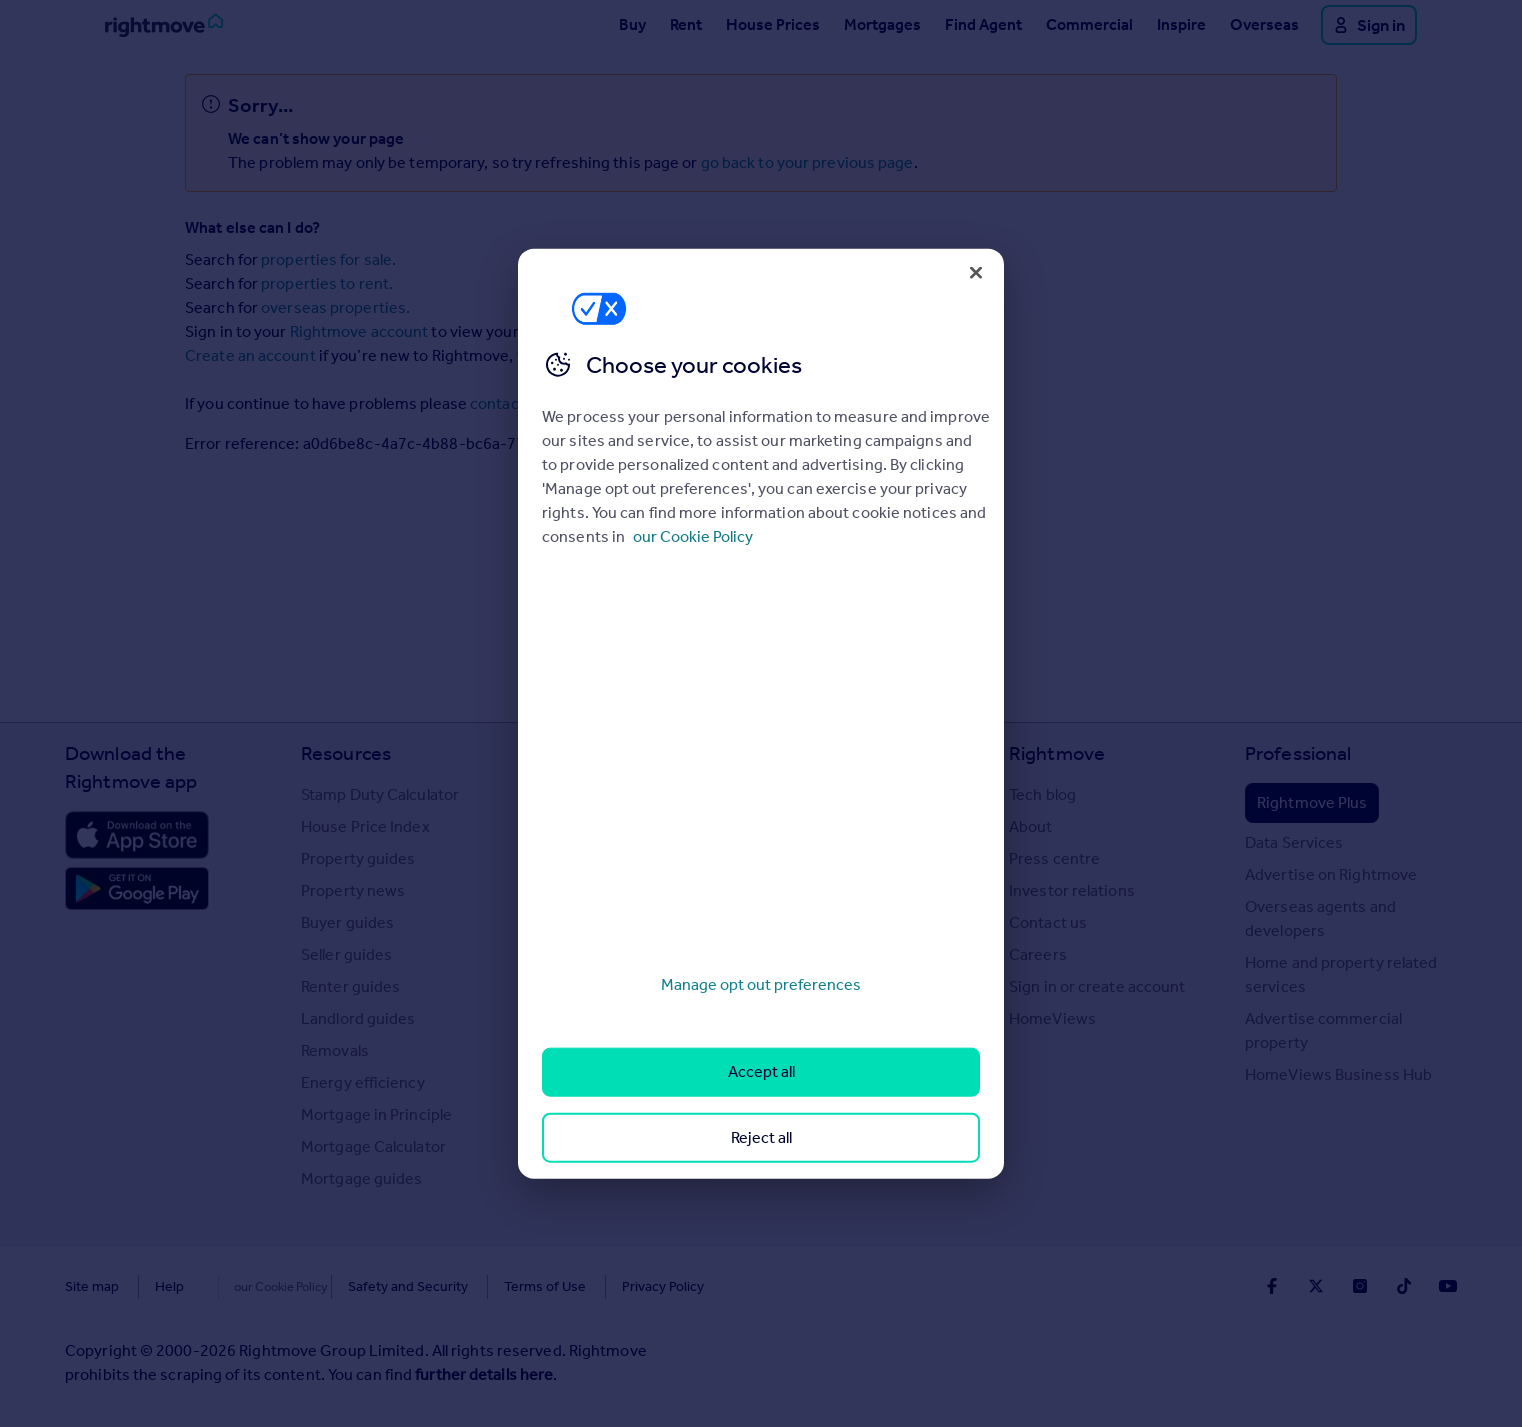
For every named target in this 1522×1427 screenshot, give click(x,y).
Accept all (761, 1071)
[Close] (976, 272)
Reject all (761, 1136)
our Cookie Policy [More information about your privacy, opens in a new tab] (693, 536)
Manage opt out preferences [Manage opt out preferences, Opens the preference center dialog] (761, 984)
